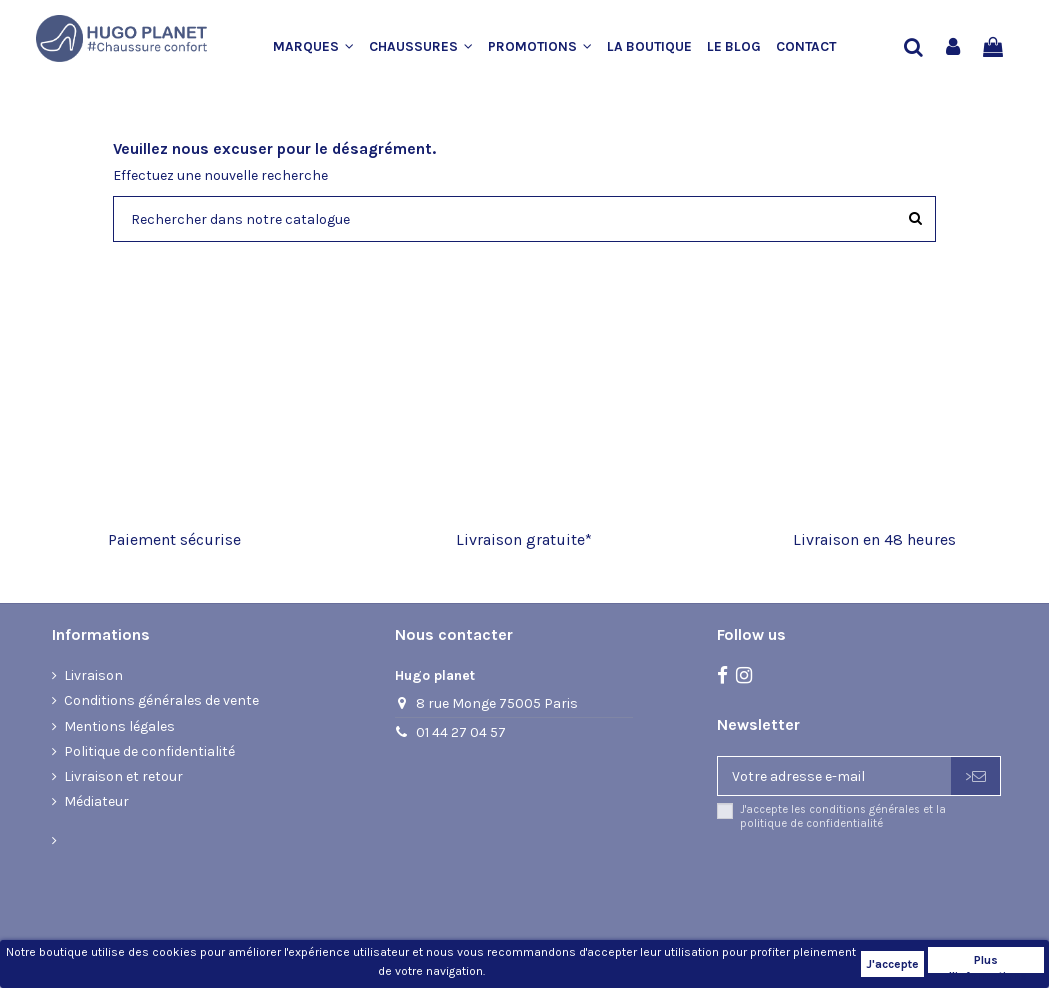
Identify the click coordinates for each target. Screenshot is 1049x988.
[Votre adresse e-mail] (834, 776)
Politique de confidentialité (149, 751)
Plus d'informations (986, 963)
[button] (321, 46)
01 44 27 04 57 (461, 732)
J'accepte (892, 964)
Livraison (93, 675)
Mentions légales (119, 726)
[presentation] (884, 883)
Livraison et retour (123, 776)
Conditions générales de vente (161, 700)
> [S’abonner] (975, 776)
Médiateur (96, 801)
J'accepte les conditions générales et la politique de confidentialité (843, 816)
